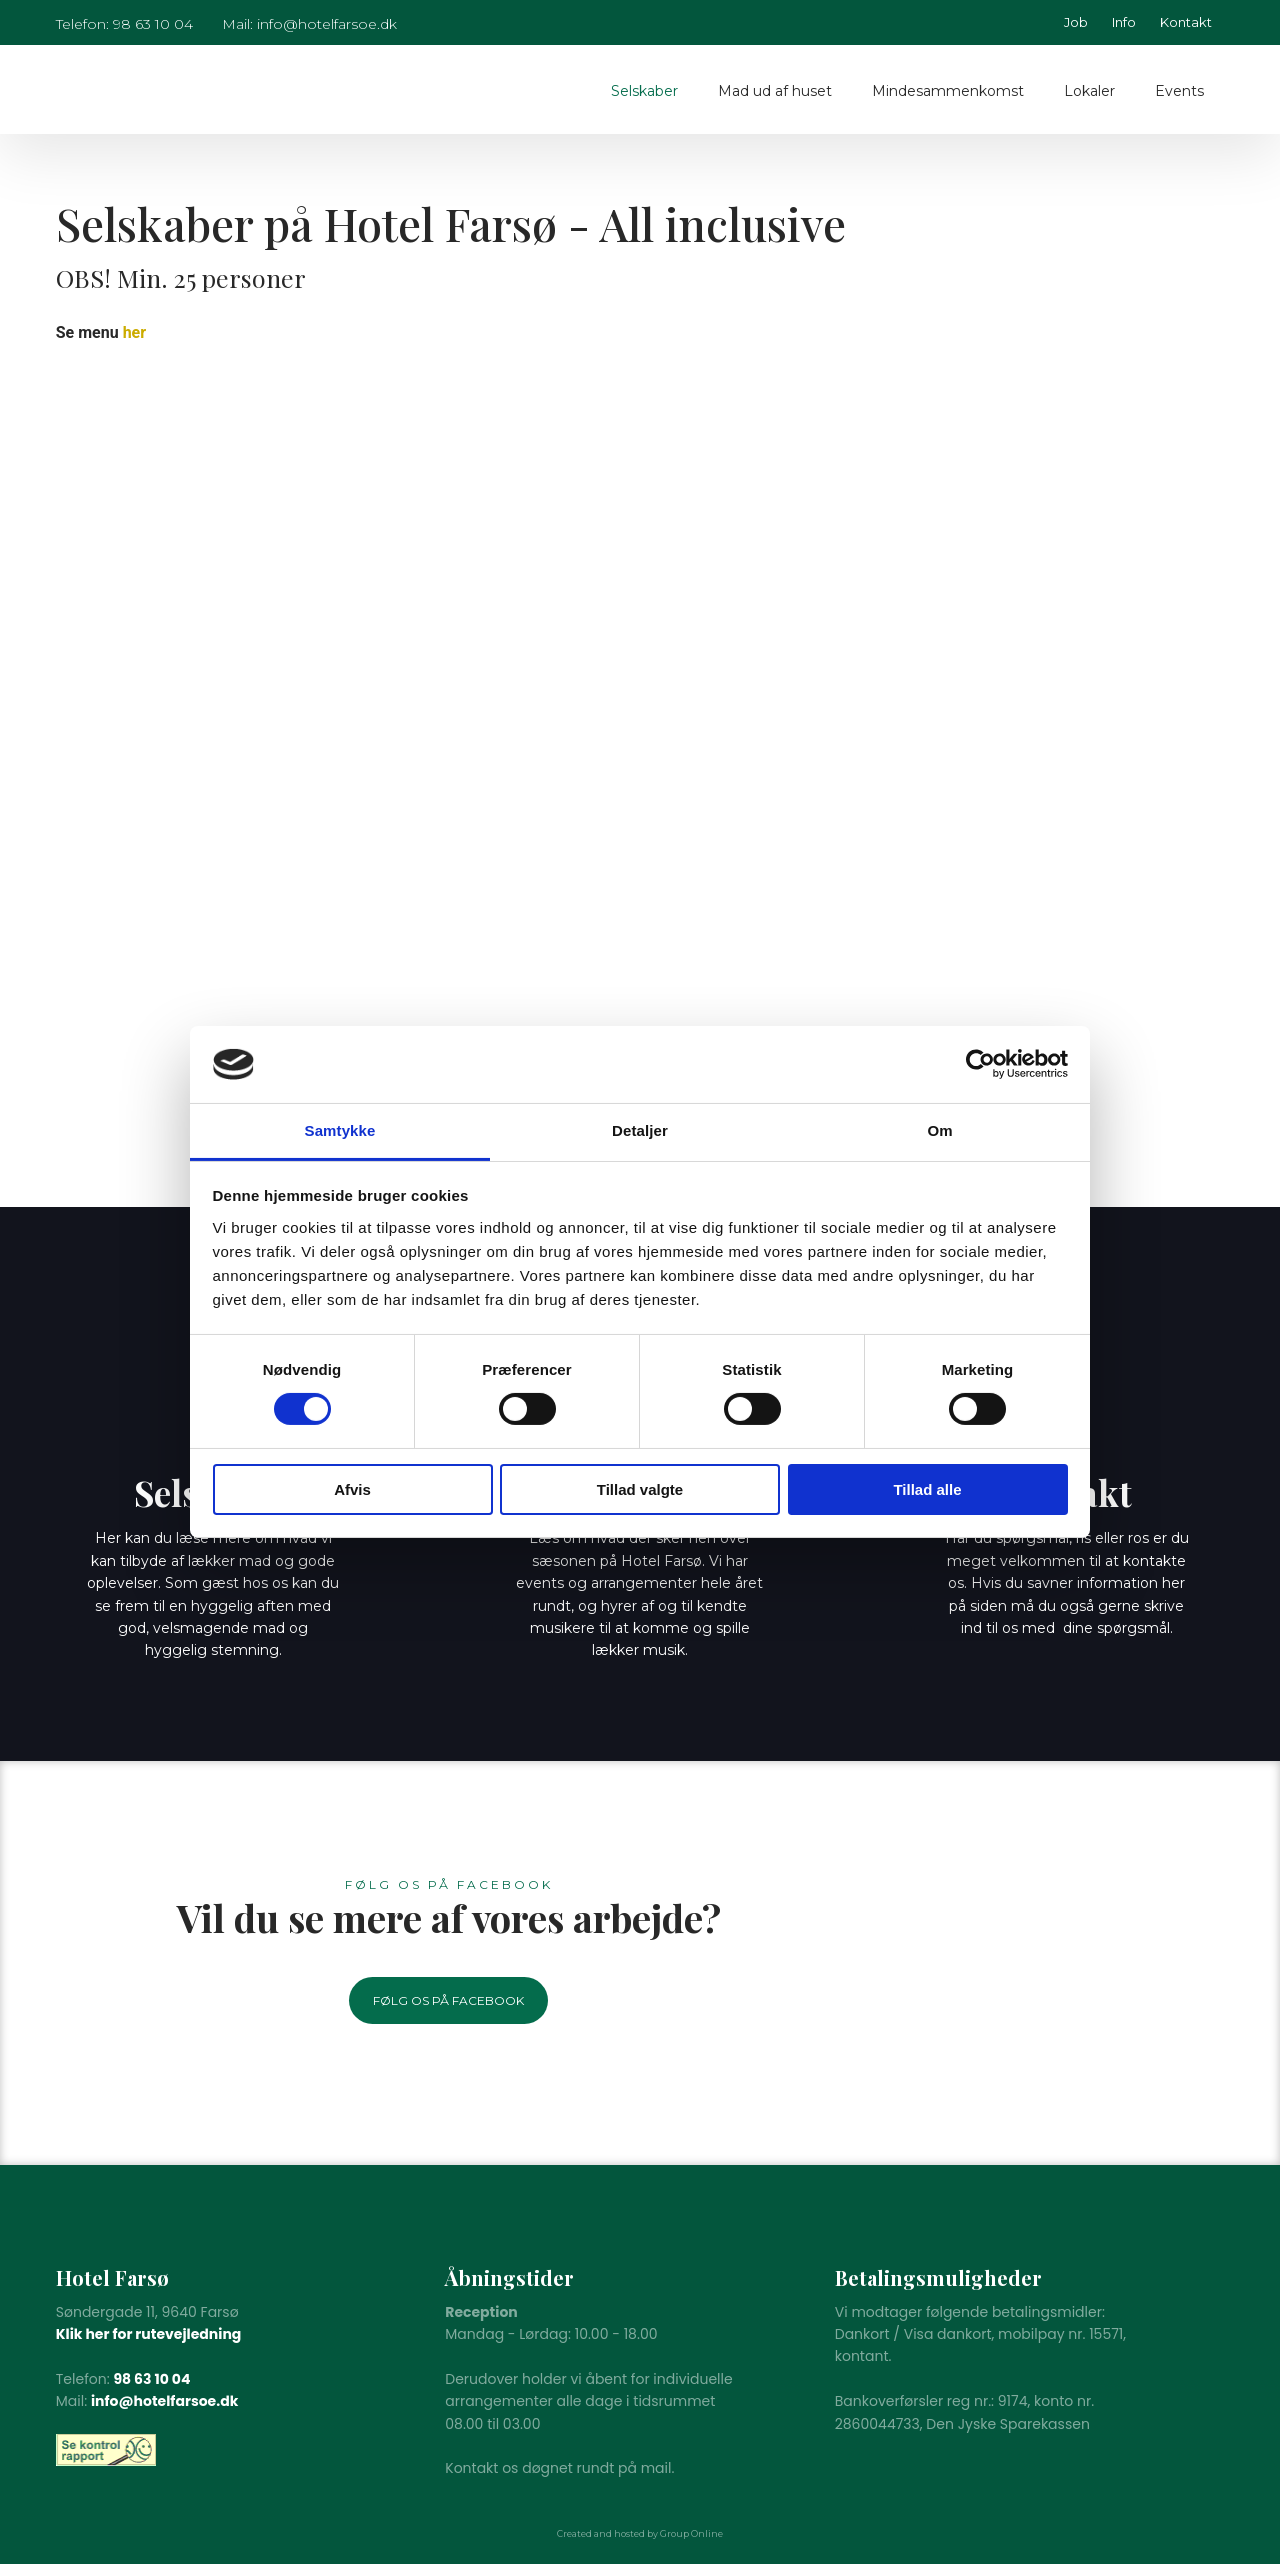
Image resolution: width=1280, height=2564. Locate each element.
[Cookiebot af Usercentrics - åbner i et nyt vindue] (980, 1064)
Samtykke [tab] (340, 1130)
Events (1179, 91)
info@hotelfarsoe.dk (164, 2401)
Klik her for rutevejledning (149, 2334)
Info (1124, 22)
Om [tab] (939, 1130)
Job (1076, 22)
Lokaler (1089, 91)
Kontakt (1186, 22)
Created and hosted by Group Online (640, 2533)
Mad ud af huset (775, 91)
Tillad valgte (640, 1489)
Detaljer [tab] (640, 1130)
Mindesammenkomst (948, 91)
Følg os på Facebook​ (448, 2000)
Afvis (352, 1489)
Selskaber (644, 91)
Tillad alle (927, 1489)
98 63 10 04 (151, 2379)
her (134, 332)
